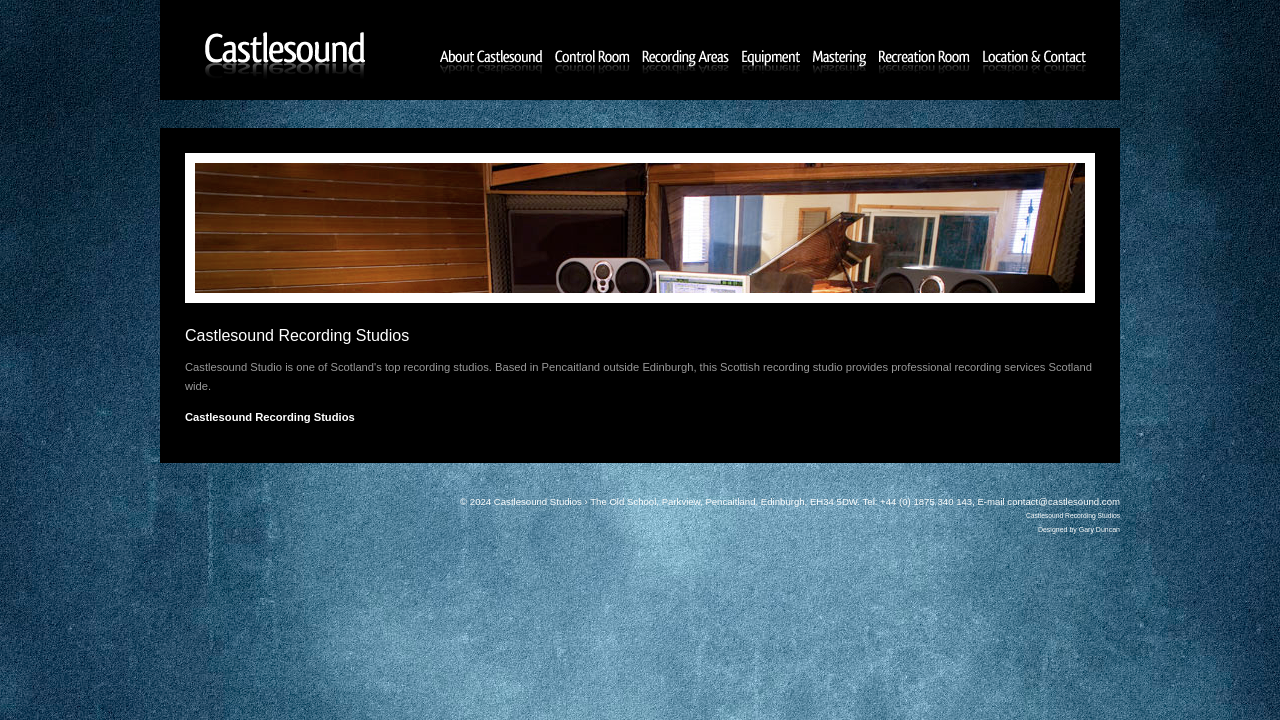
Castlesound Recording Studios (1073, 515)
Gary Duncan (1099, 529)
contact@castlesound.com (1063, 501)
